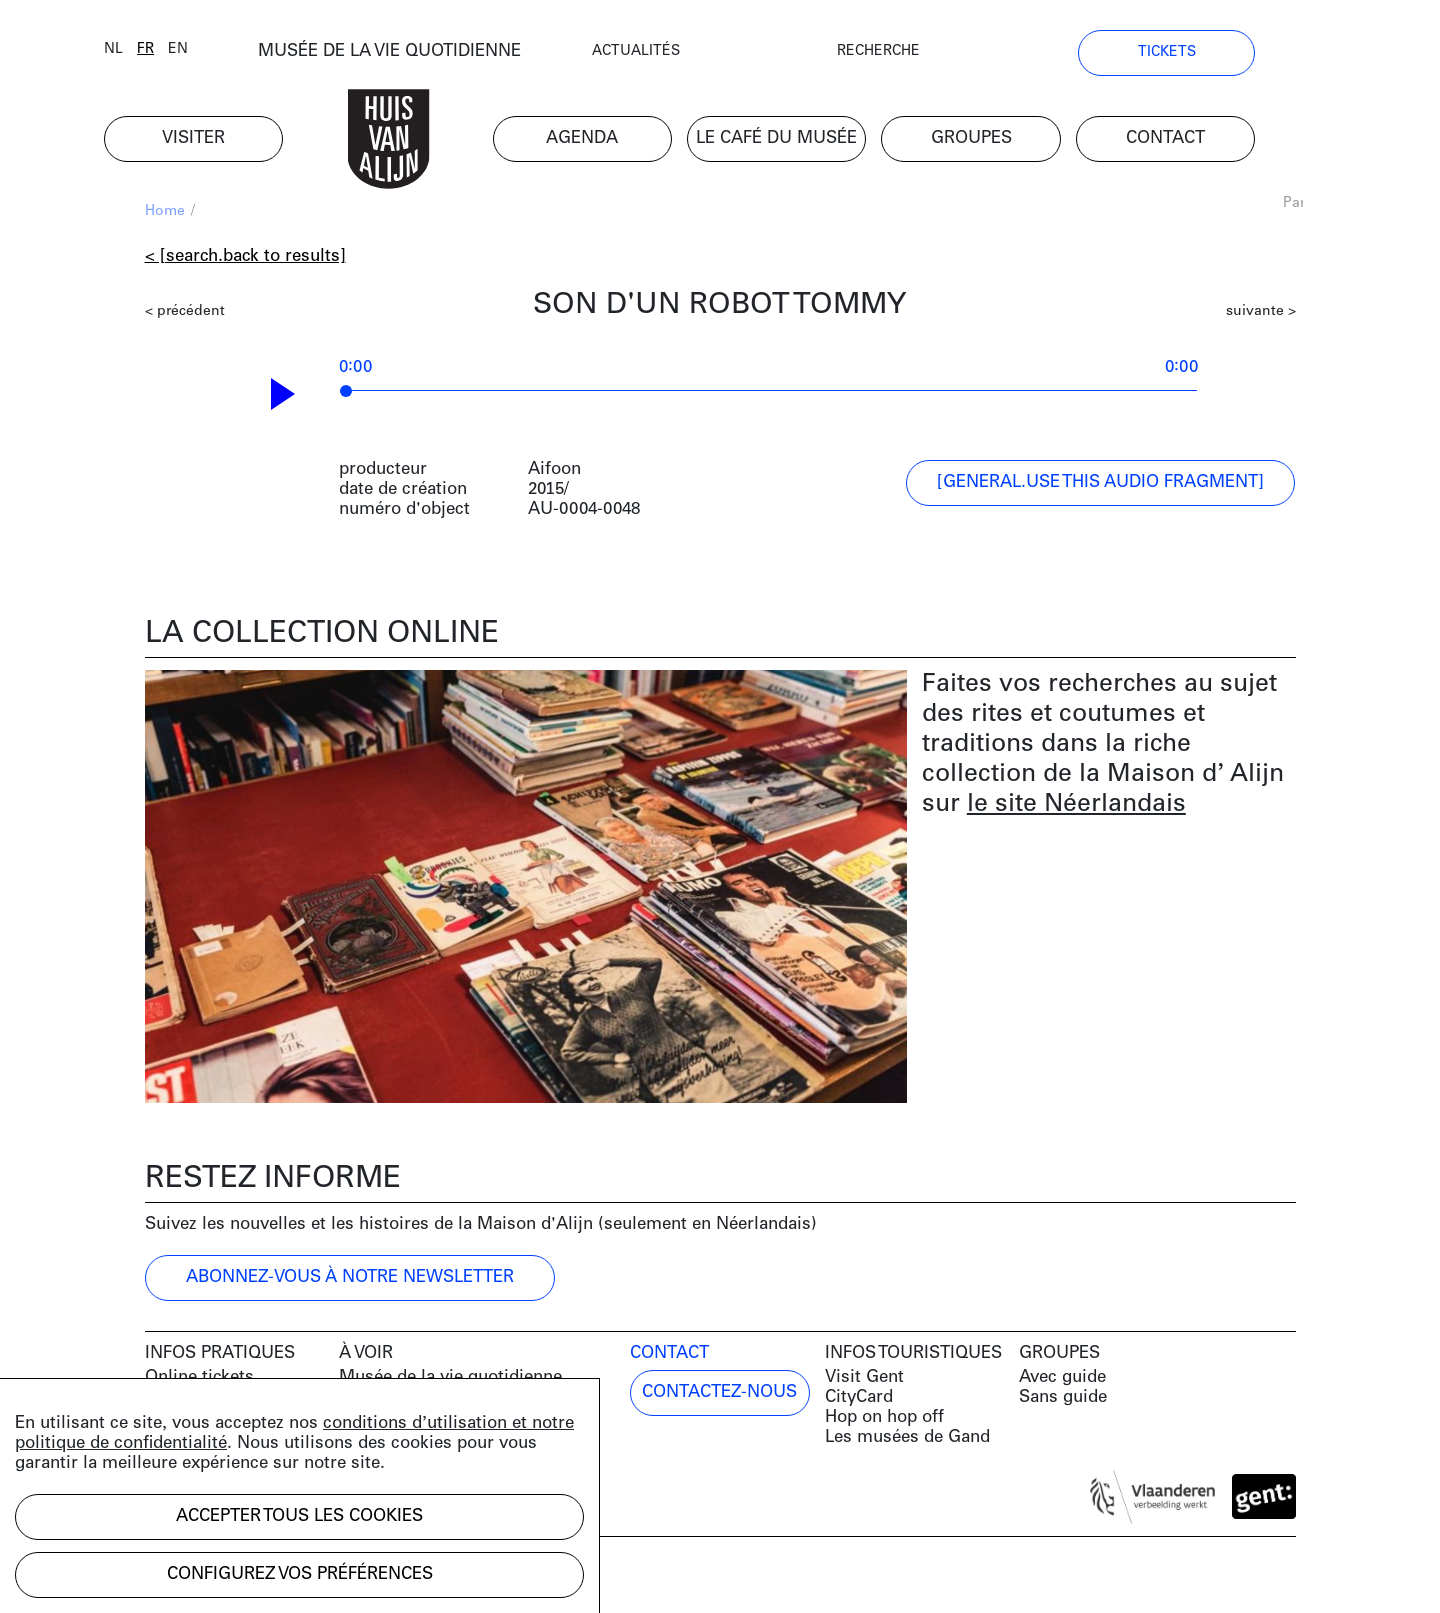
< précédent (185, 314)
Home (165, 214)
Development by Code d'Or (252, 1580)
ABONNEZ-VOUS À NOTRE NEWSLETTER (350, 1279)
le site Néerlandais (1076, 807)
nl (154, 52)
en (219, 52)
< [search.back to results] (245, 259)
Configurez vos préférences (300, 1574)
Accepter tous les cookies (299, 1516)
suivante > (1261, 314)
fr (186, 52)
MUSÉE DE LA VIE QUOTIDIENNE (430, 54)
